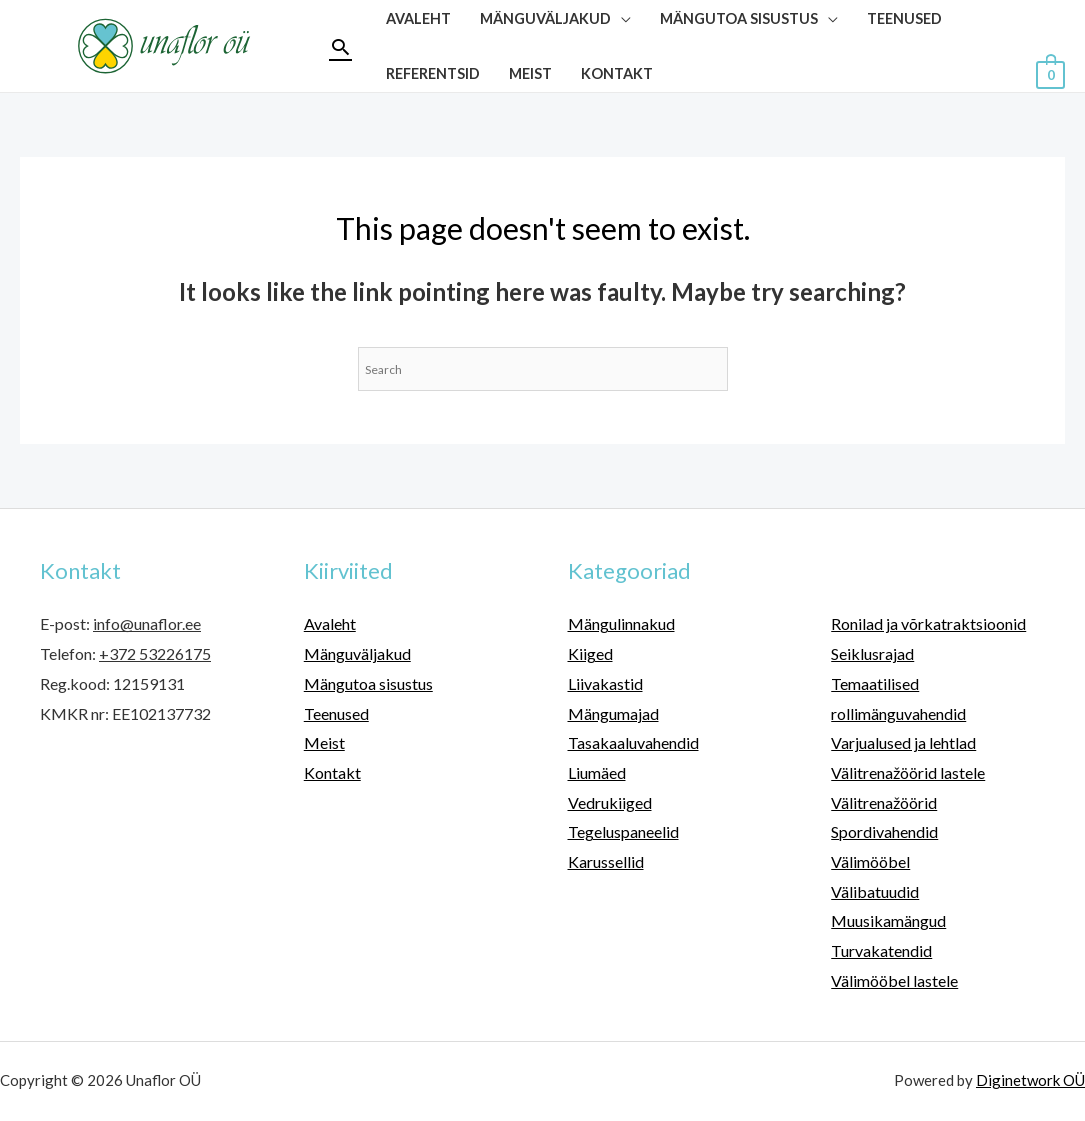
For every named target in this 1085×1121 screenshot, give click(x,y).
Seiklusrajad (872, 653)
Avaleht (330, 623)
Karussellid (606, 861)
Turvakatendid (881, 950)
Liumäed (597, 772)
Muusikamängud (888, 920)
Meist (530, 73)
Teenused (336, 713)
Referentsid (433, 73)
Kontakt (617, 73)
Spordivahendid (884, 831)
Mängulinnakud (621, 623)
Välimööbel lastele (894, 980)
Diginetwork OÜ (1030, 1080)
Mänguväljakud (357, 653)
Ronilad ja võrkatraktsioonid (928, 623)
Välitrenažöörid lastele (908, 772)
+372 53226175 (155, 653)
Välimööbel (870, 861)
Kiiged (590, 653)
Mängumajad (613, 713)
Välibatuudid (875, 891)
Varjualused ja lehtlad (903, 742)
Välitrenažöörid (884, 802)
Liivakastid (605, 683)
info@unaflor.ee (147, 623)
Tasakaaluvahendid (633, 742)
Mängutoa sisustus (368, 683)
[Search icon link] (340, 46)
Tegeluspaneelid (623, 831)
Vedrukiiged (610, 802)
